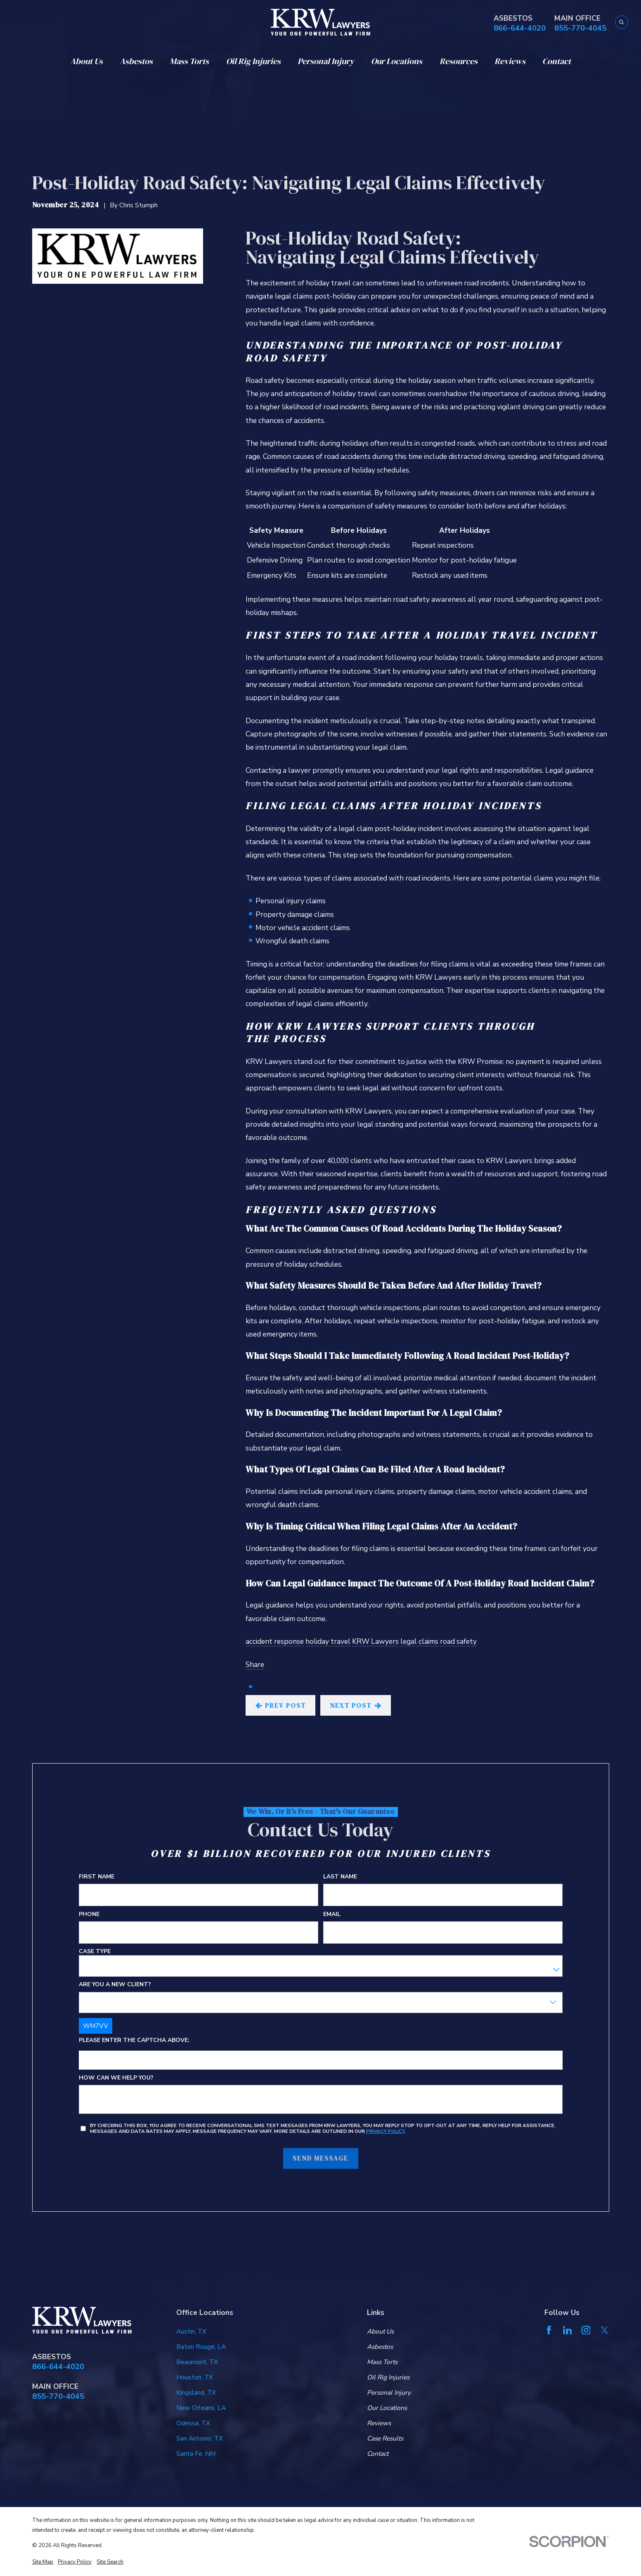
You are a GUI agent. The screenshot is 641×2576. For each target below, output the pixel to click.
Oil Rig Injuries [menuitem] (253, 61)
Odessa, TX (193, 2423)
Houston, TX (194, 2377)
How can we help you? (115, 2078)
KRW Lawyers (375, 1641)
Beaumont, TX (197, 2362)
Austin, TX (191, 2331)
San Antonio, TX (199, 2438)
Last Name (340, 1876)
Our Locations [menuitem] (396, 61)
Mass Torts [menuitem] (189, 61)
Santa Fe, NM (195, 2453)
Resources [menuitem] (459, 61)
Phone (88, 1914)
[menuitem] (42, 2562)
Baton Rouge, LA (201, 2346)
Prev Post (280, 1705)
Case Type (94, 1952)
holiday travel (327, 1641)
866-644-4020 (520, 28)
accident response (275, 1641)
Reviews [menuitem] (509, 61)
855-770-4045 (580, 28)
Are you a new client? (114, 1985)
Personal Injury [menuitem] (326, 61)
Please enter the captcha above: (133, 2040)
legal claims (419, 1641)
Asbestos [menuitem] (136, 61)
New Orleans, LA (201, 2407)
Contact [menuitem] (556, 61)
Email (331, 1914)
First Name (96, 1876)
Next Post (355, 1705)
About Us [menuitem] (86, 61)
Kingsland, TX (196, 2392)
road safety (458, 1641)
